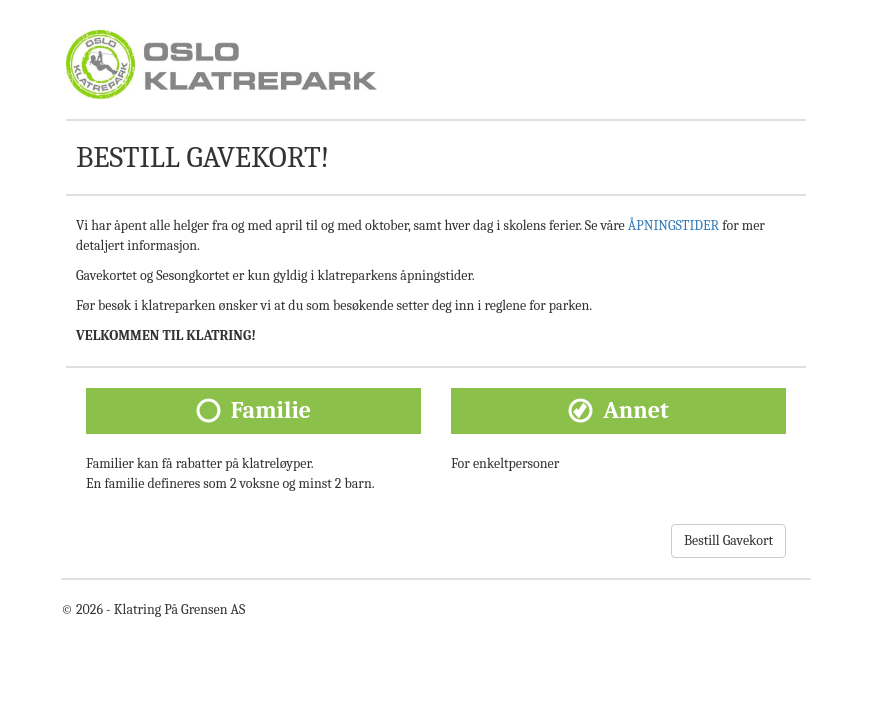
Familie (271, 410)
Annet (636, 410)
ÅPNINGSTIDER (673, 225)
